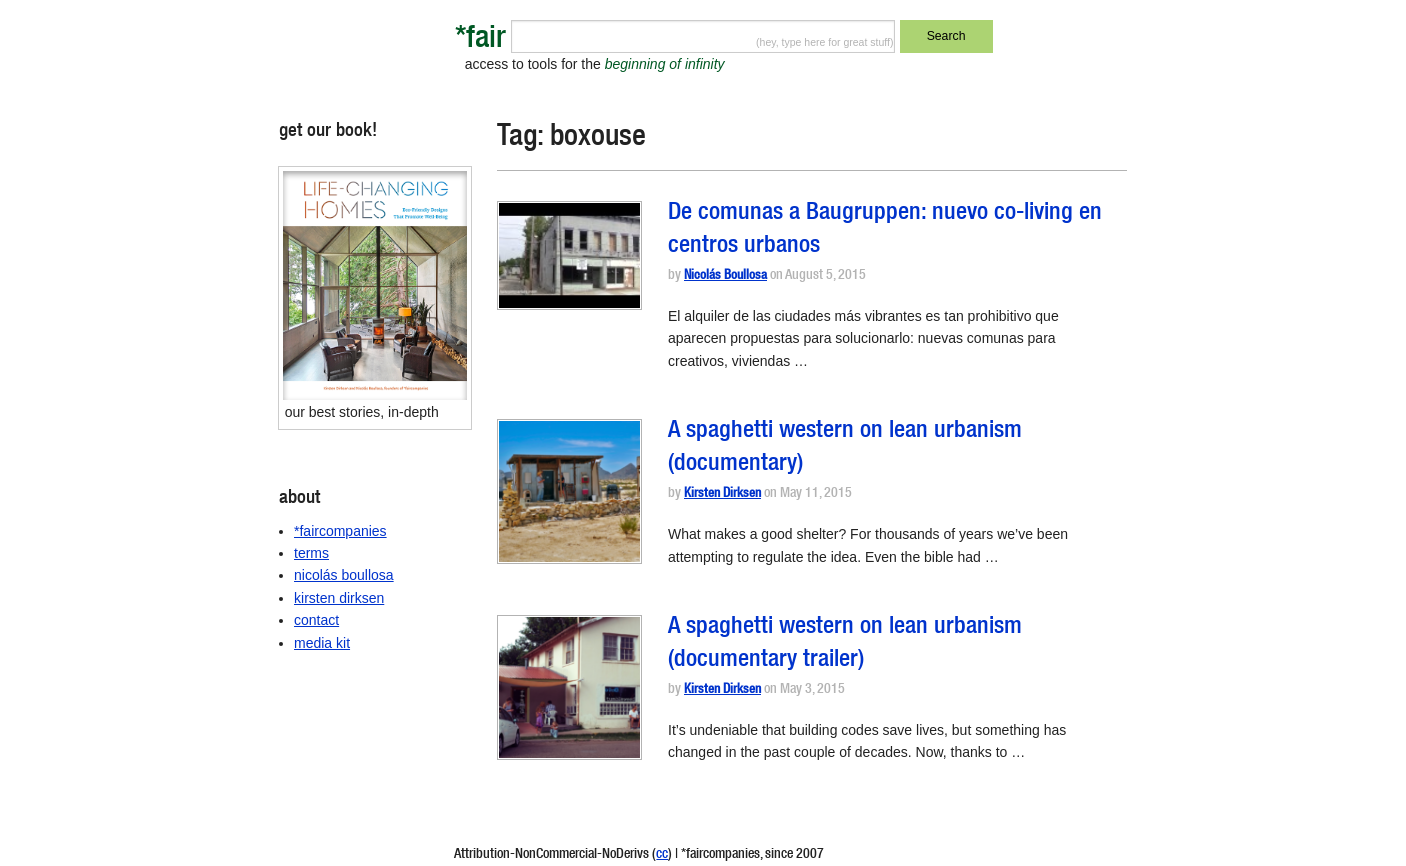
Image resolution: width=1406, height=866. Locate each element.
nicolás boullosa (344, 575)
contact (316, 620)
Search (946, 36)
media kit (322, 643)
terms (311, 553)
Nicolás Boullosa (725, 276)
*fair (480, 40)
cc (662, 855)
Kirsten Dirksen (722, 494)
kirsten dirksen (339, 598)
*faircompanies (340, 531)
